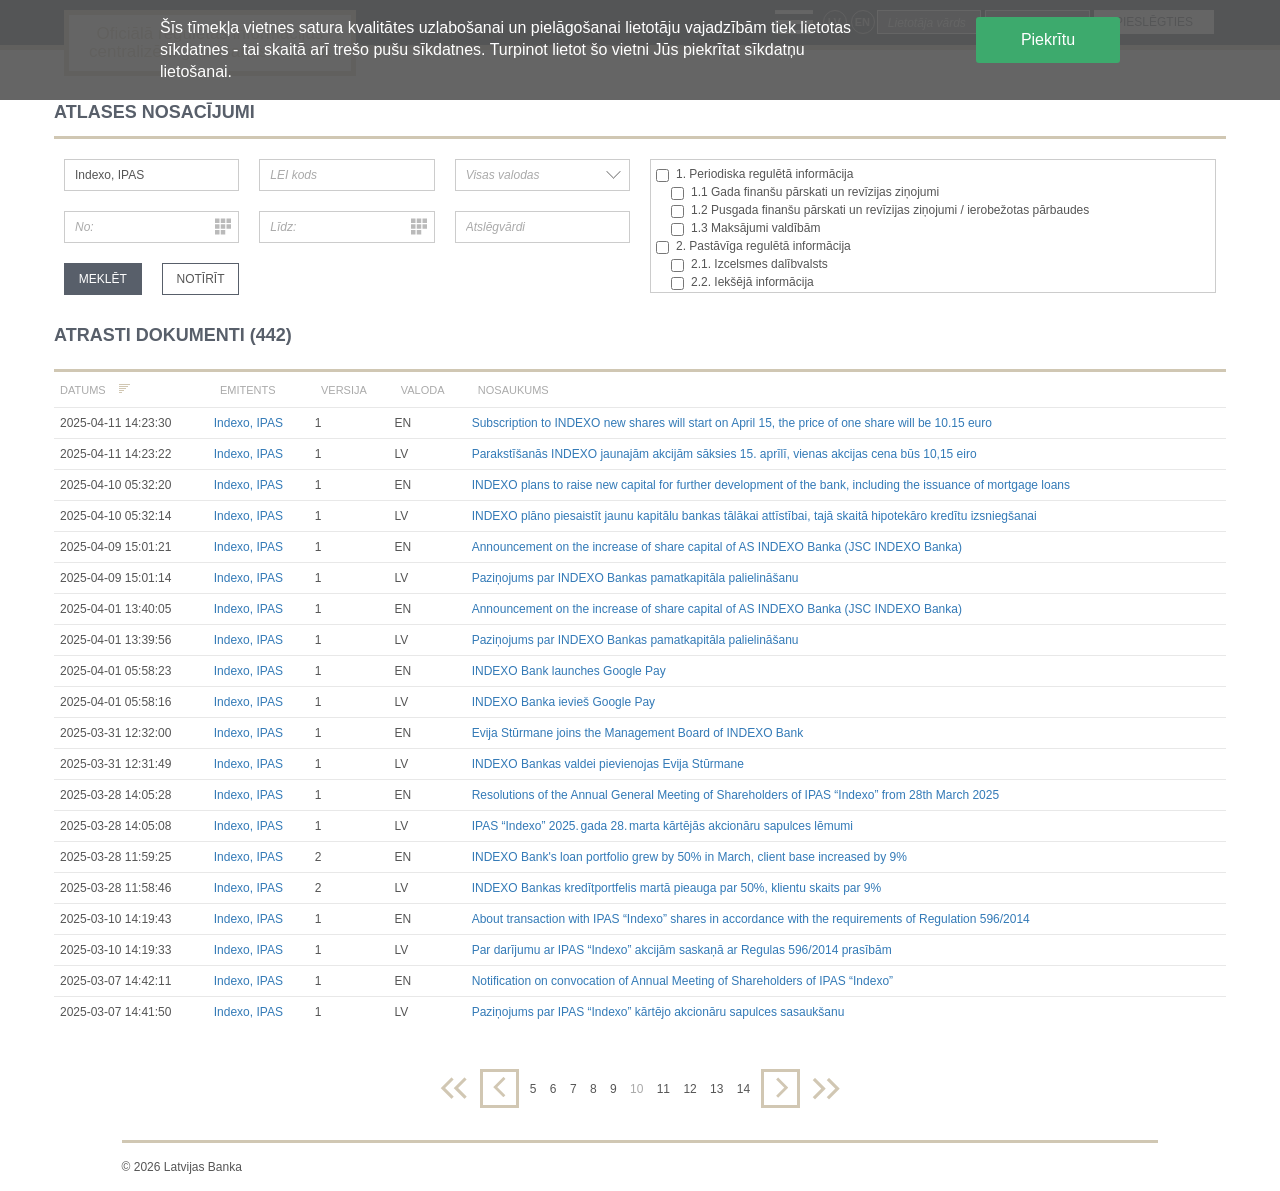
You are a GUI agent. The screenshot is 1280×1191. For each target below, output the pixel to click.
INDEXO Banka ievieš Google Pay (563, 702)
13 (716, 1089)
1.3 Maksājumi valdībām (745, 228)
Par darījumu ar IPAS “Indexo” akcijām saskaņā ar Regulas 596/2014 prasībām (682, 950)
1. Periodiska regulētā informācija (754, 174)
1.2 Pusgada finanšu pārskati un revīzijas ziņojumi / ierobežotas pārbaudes (880, 210)
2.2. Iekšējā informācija (742, 282)
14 (743, 1089)
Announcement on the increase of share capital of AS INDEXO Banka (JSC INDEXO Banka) (717, 547)
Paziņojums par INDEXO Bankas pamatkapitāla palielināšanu (635, 578)
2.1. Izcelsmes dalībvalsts (749, 264)
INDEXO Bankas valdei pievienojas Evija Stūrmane (608, 764)
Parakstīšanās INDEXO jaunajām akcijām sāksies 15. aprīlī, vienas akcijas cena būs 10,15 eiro (724, 454)
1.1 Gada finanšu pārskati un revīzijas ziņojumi (805, 192)
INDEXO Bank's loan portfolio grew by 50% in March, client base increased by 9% (689, 857)
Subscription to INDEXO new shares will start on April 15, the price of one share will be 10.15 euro (732, 423)
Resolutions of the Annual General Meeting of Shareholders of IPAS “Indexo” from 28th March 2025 (735, 795)
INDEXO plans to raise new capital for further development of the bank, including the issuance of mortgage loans (771, 485)
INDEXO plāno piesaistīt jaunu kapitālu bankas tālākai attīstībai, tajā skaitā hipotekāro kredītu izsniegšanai (754, 516)
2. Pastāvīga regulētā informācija (753, 246)
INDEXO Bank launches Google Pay (569, 671)
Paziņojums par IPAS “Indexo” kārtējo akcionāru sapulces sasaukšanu (658, 1012)
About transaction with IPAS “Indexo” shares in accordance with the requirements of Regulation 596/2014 (751, 919)
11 (663, 1089)
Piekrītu (1048, 39)
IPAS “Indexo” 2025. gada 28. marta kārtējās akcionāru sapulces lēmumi (662, 826)
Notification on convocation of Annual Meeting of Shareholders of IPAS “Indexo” (682, 981)
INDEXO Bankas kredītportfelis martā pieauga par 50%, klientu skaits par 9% (677, 888)
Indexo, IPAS (248, 423)
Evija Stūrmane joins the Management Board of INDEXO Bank (638, 733)
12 (689, 1089)
